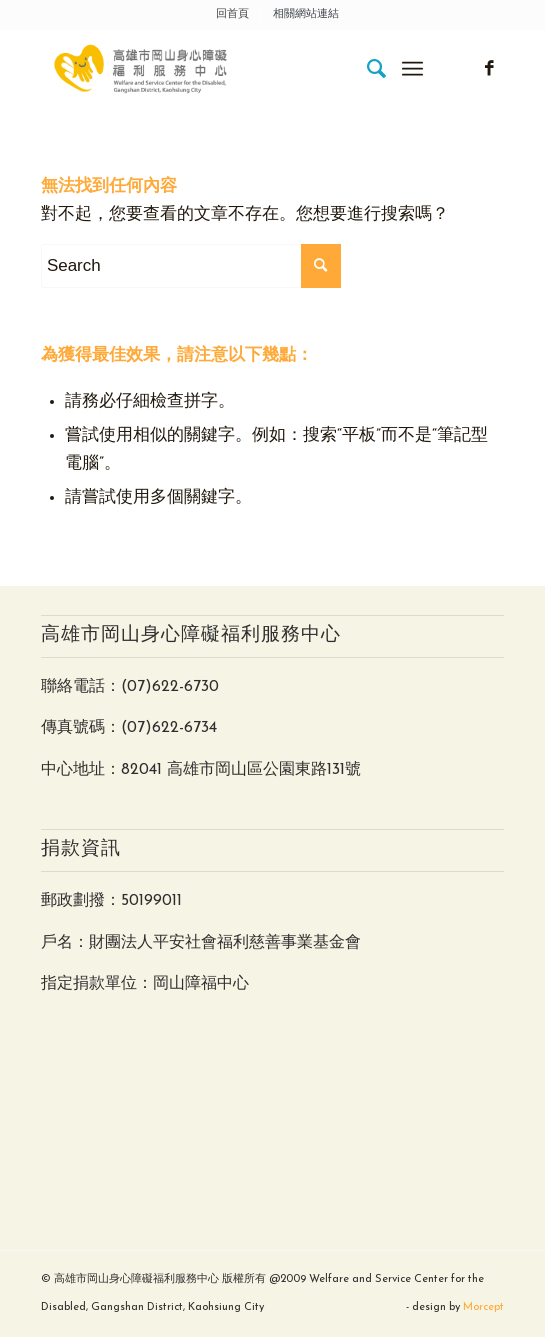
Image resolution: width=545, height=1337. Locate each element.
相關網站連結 (306, 14)
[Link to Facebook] (489, 69)
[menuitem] (233, 15)
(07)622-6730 (170, 687)
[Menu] (412, 69)
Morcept (483, 1307)
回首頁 (232, 14)
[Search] (367, 69)
